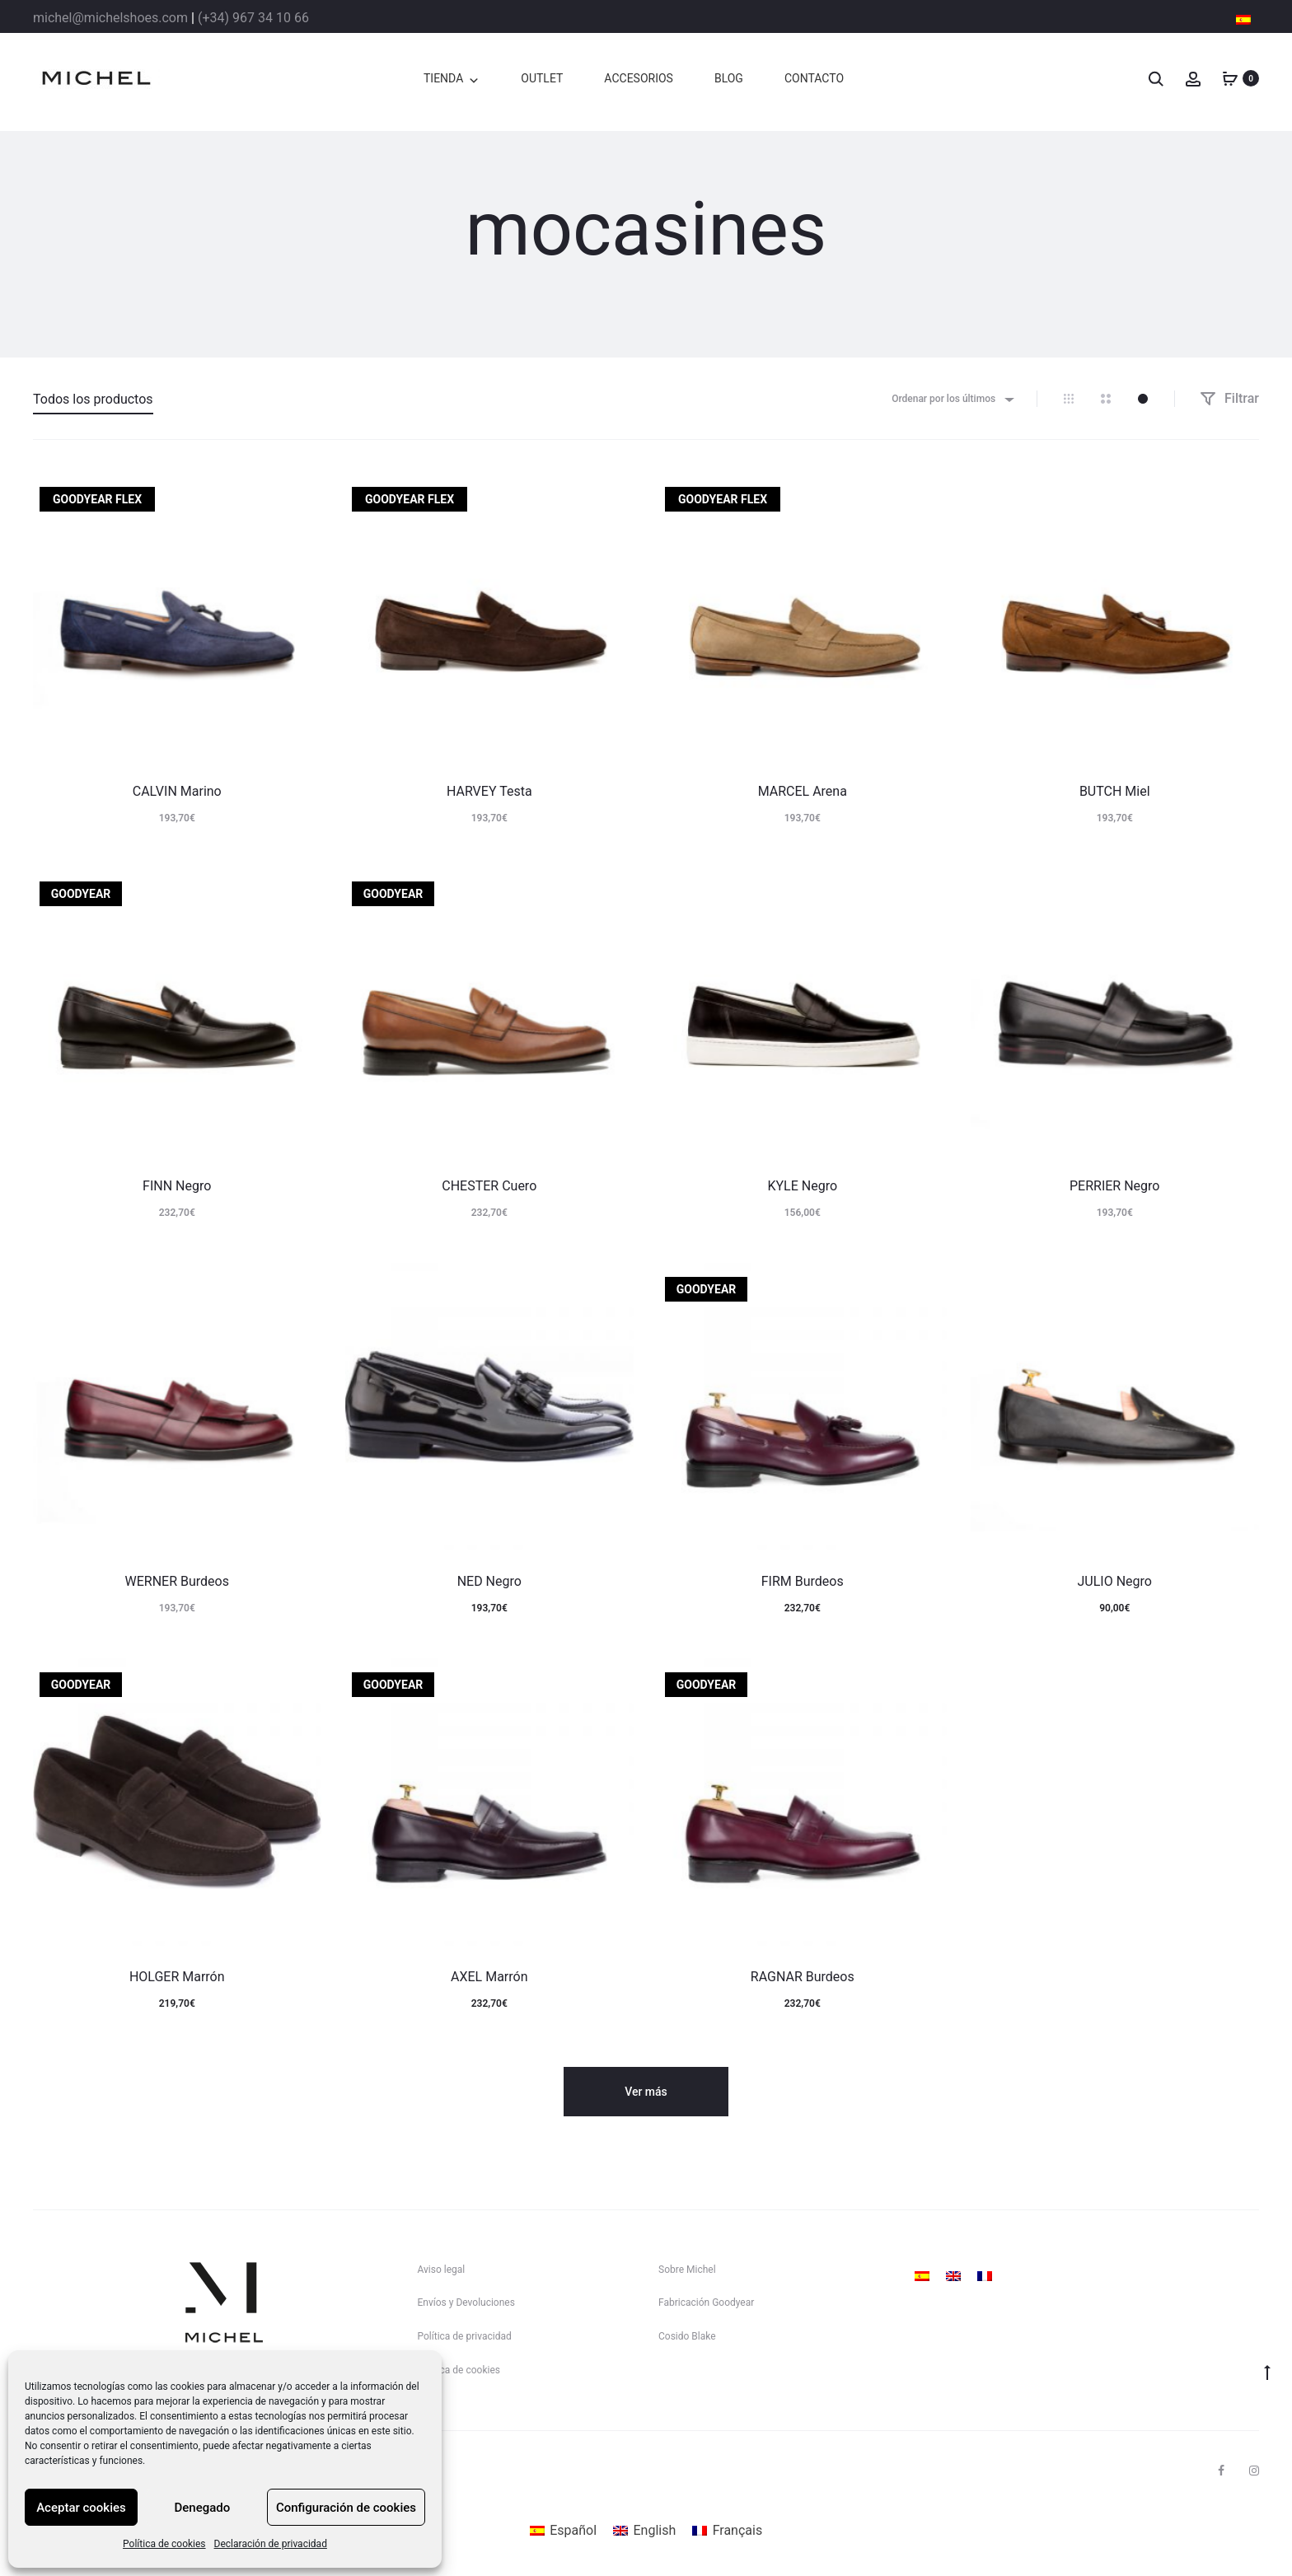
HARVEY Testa (489, 791)
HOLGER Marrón (177, 1977)
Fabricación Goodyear (706, 2302)
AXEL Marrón (489, 1977)
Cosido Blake (687, 2336)
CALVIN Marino (177, 791)
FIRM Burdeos (802, 1581)
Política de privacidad (465, 2336)
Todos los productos (93, 399)
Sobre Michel (687, 2269)
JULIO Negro (1115, 1581)
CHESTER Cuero (489, 1186)
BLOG (728, 78)
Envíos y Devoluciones (466, 2302)
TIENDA (443, 78)
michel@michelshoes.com (110, 18)
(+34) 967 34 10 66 (253, 18)
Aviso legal (442, 2269)
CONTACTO (814, 78)
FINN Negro (177, 1186)
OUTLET (542, 78)
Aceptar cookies (81, 2507)
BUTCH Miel (1114, 791)
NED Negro (489, 1581)
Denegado (203, 2507)
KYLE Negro (802, 1186)
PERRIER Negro (1114, 1186)
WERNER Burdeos (177, 1581)
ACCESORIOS (638, 78)
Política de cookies (164, 2544)
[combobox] (952, 399)
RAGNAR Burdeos (802, 1977)
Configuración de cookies (346, 2507)
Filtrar (1229, 398)
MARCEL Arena (802, 791)
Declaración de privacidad (270, 2544)
